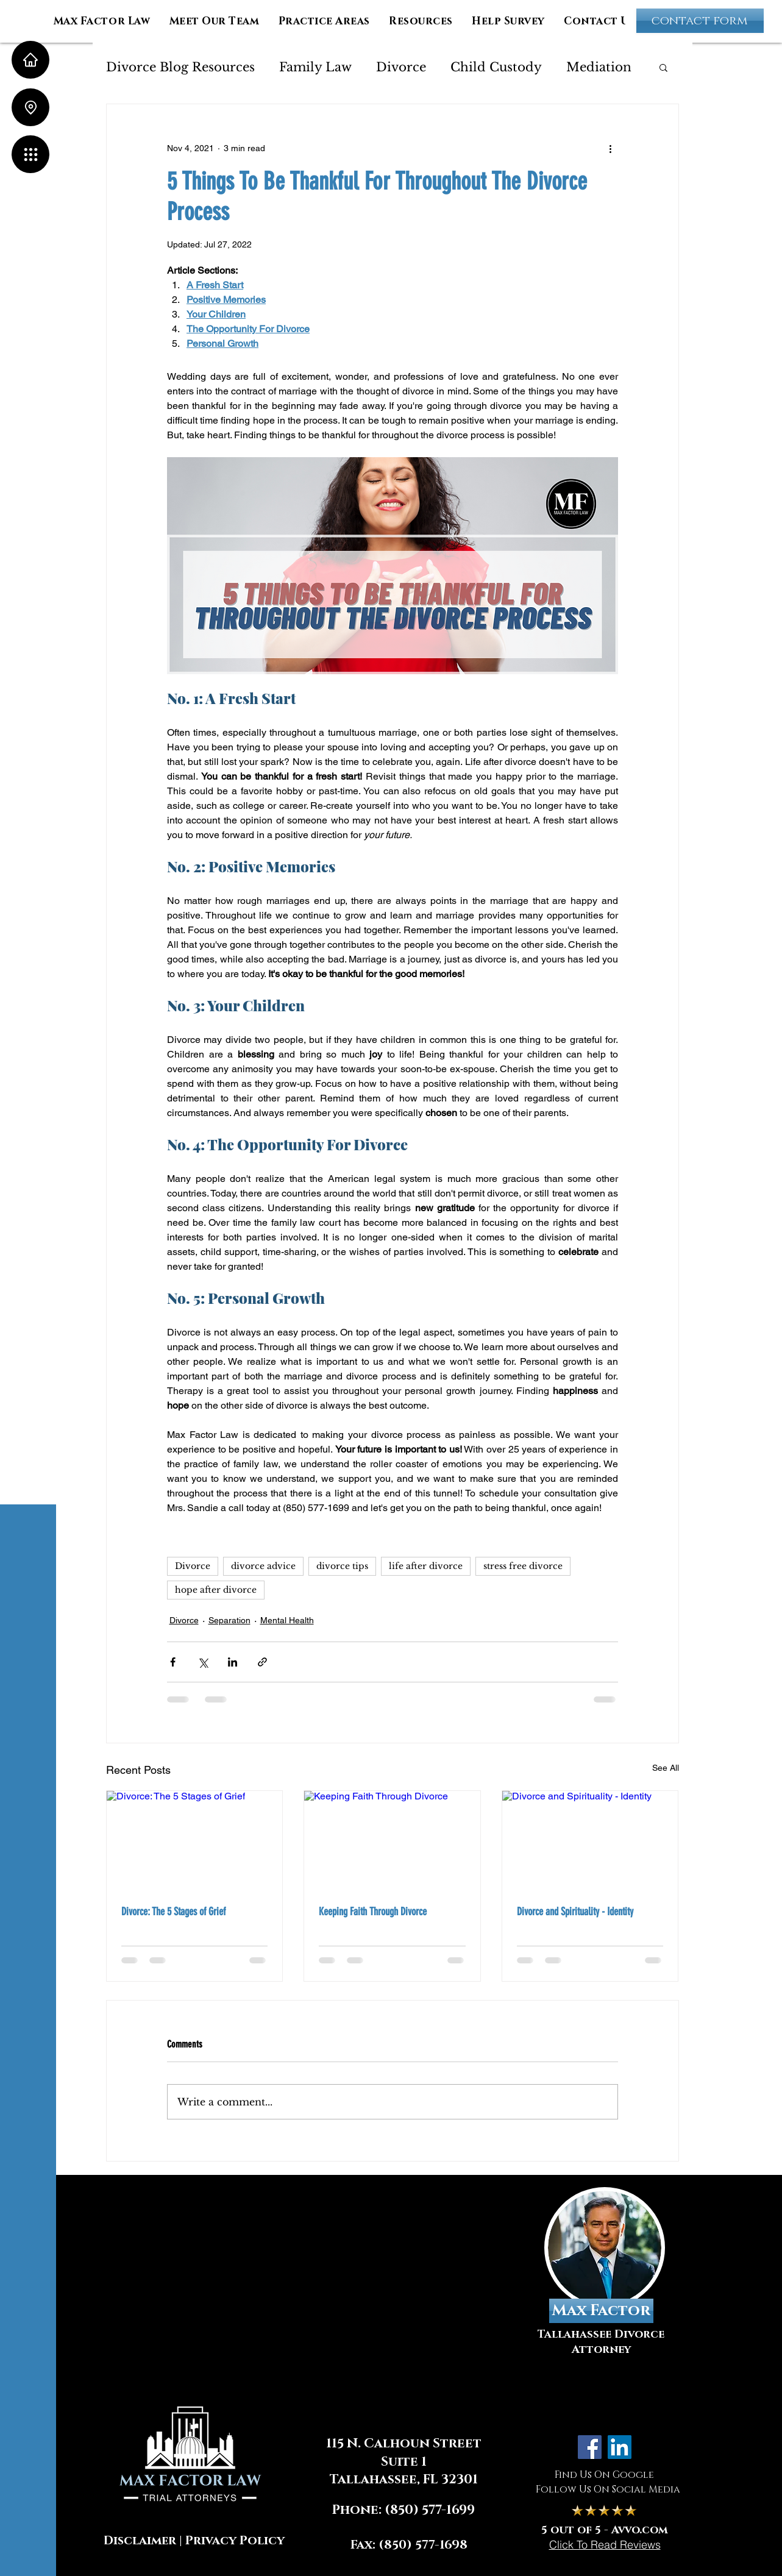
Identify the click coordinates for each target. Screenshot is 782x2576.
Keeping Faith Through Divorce (373, 1911)
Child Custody (496, 67)
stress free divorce (523, 1565)
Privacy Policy (235, 2541)
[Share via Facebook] (173, 1662)
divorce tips (342, 1565)
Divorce (401, 67)
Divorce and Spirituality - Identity (575, 1911)
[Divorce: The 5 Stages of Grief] (195, 1840)
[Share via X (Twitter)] (202, 1662)
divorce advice (263, 1565)
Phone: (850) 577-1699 (403, 2510)
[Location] (30, 107)
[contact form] (700, 21)
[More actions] (610, 148)
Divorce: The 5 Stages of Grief (173, 1911)
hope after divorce (216, 1589)
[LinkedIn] (619, 2447)
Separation (229, 1620)
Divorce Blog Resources (180, 67)
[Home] (30, 60)
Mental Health (287, 1620)
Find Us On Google (604, 2475)
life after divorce (426, 1565)
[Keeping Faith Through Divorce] (392, 1840)
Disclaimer (140, 2541)
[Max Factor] (601, 2311)
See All (665, 1768)
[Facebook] (590, 2447)
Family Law (315, 67)
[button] (30, 154)
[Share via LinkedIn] (232, 1662)
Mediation (598, 67)
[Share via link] (262, 1662)
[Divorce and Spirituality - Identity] (590, 1840)
